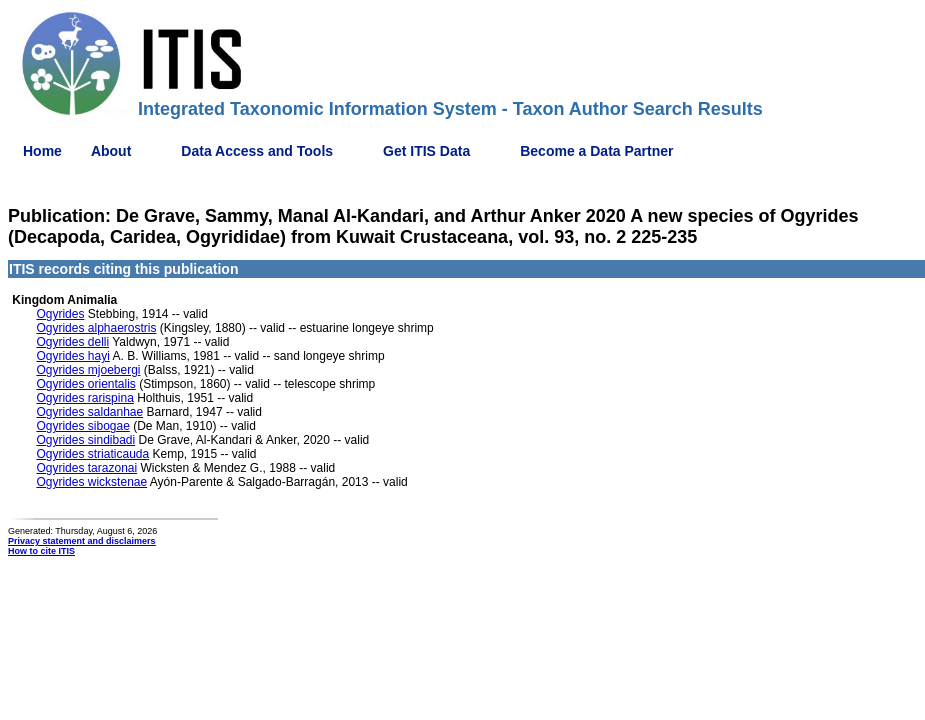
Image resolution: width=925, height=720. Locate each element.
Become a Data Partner (596, 151)
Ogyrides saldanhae (89, 412)
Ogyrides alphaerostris (96, 328)
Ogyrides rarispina (84, 398)
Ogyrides (60, 314)
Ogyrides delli (72, 342)
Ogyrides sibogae (82, 426)
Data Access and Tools (257, 151)
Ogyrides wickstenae (91, 482)
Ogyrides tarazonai (86, 468)
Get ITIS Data (426, 151)
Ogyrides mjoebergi (88, 370)
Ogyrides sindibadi (85, 440)
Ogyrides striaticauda (92, 454)
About (111, 151)
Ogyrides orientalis (85, 384)
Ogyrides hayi (72, 356)
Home (42, 151)
